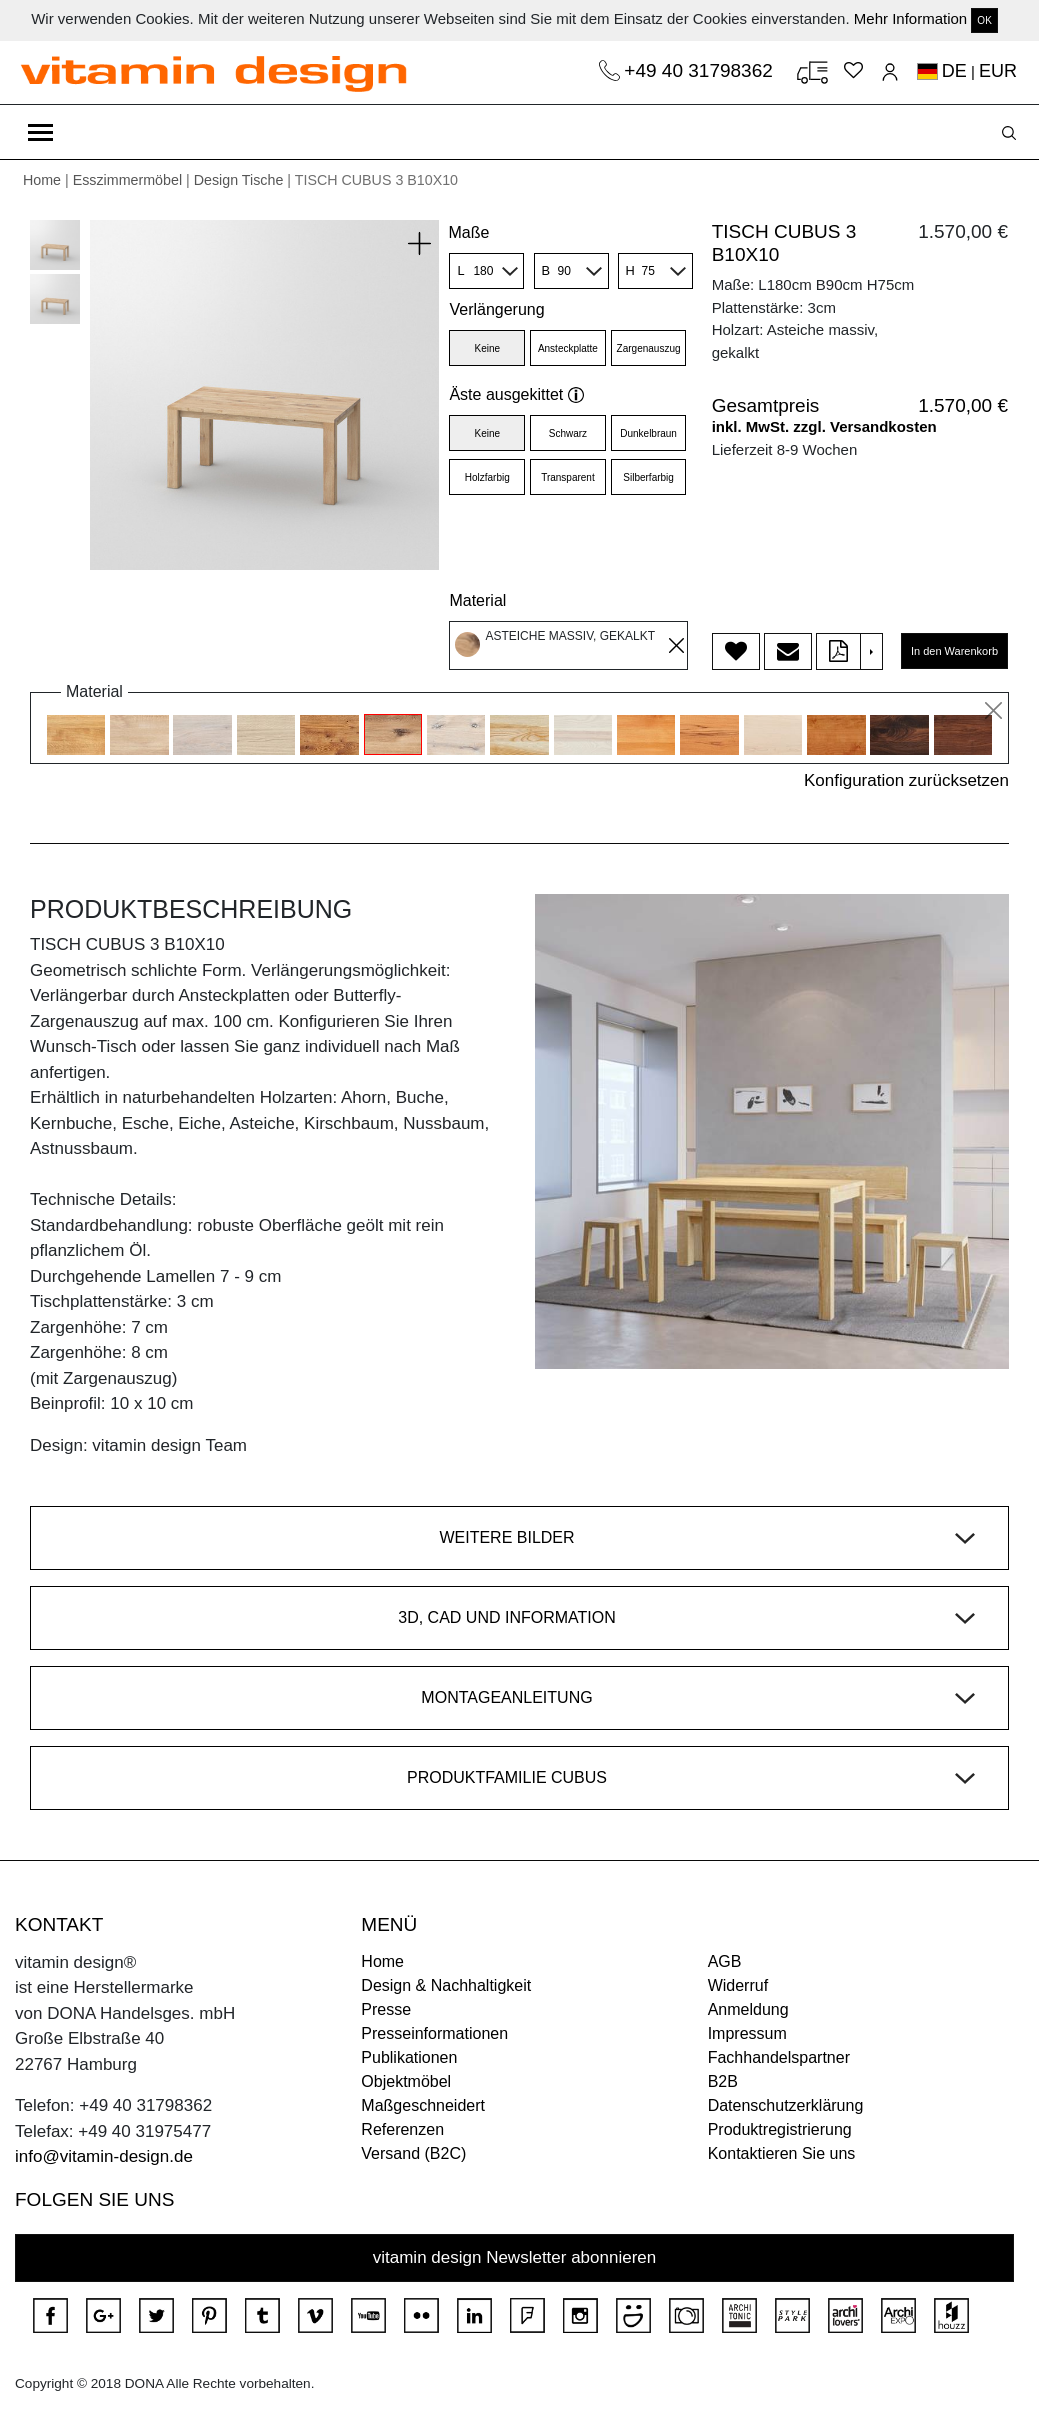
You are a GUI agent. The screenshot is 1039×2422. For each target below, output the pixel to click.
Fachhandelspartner (779, 2057)
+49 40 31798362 (701, 70)
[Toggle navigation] (40, 132)
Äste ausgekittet (516, 394)
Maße (468, 232)
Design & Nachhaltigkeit (446, 1985)
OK (984, 20)
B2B (723, 2081)
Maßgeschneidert (423, 2105)
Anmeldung (748, 2009)
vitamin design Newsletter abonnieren (515, 2257)
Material (477, 600)
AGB (725, 1961)
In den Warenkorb (954, 651)
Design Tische (239, 180)
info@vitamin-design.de (104, 2156)
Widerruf (738, 1985)
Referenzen (402, 2129)
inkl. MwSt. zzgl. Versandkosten (824, 426)
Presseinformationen (434, 2033)
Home (42, 180)
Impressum (747, 2033)
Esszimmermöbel (127, 180)
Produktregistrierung (780, 2129)
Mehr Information (910, 18)
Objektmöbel (406, 2081)
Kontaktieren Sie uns (782, 2153)
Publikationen (409, 2057)
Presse (386, 2009)
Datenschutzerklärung (786, 2105)
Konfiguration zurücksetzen (906, 780)
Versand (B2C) (413, 2153)
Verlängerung (496, 309)
